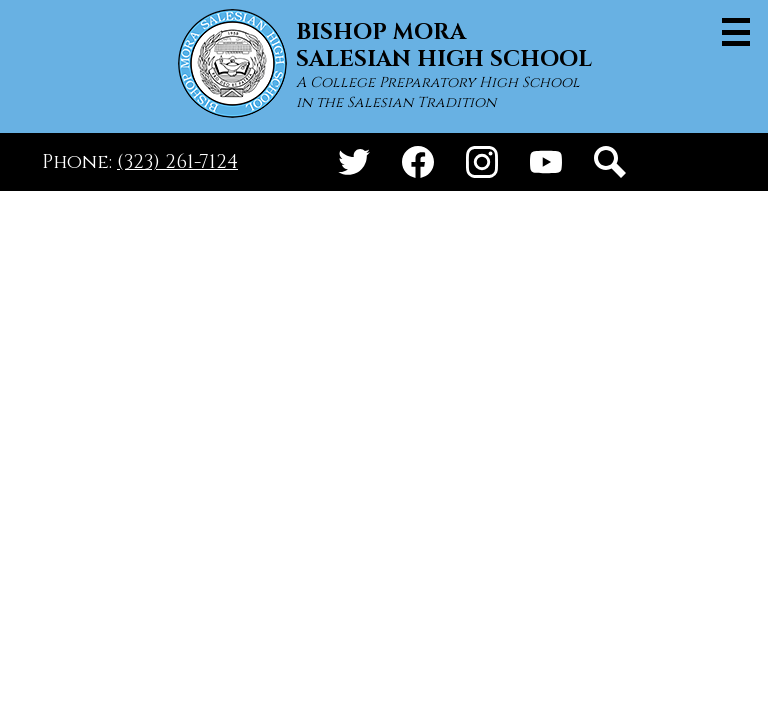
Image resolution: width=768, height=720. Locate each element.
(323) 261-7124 (177, 162)
